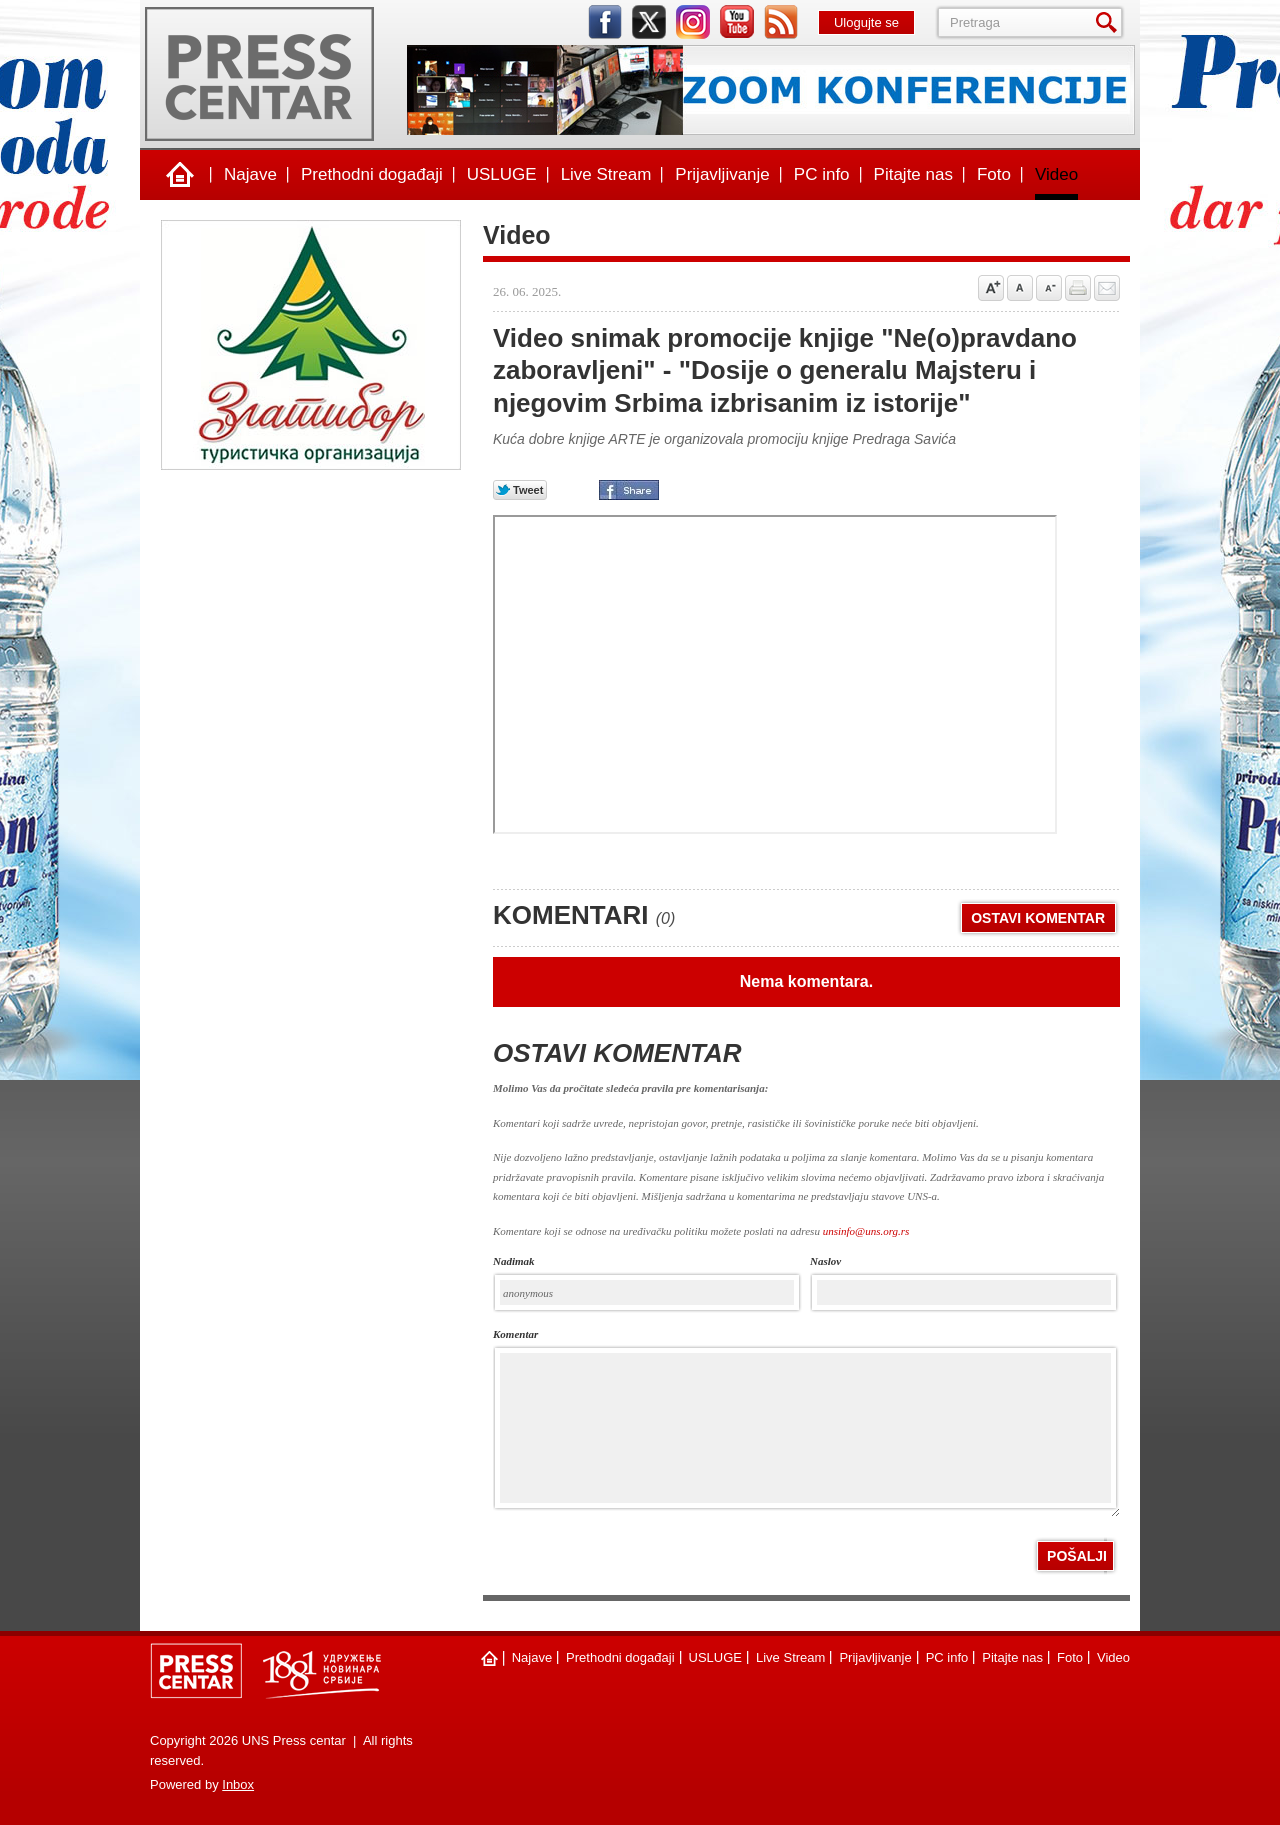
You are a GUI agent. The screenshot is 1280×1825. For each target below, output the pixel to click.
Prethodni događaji (372, 174)
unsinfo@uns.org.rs (866, 1231)
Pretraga (1110, 22)
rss (781, 22)
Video (1056, 174)
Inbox (238, 1784)
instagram (693, 22)
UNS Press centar (259, 74)
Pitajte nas (913, 174)
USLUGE (502, 174)
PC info (822, 174)
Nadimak (514, 1261)
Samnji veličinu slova (1049, 288)
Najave (250, 174)
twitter (649, 22)
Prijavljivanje (722, 174)
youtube (737, 22)
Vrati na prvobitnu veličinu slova (1020, 288)
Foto (994, 174)
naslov (825, 1261)
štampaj (1078, 288)
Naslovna (180, 175)
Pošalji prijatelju (1107, 288)
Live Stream (606, 174)
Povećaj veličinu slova (991, 288)
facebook (605, 22)
